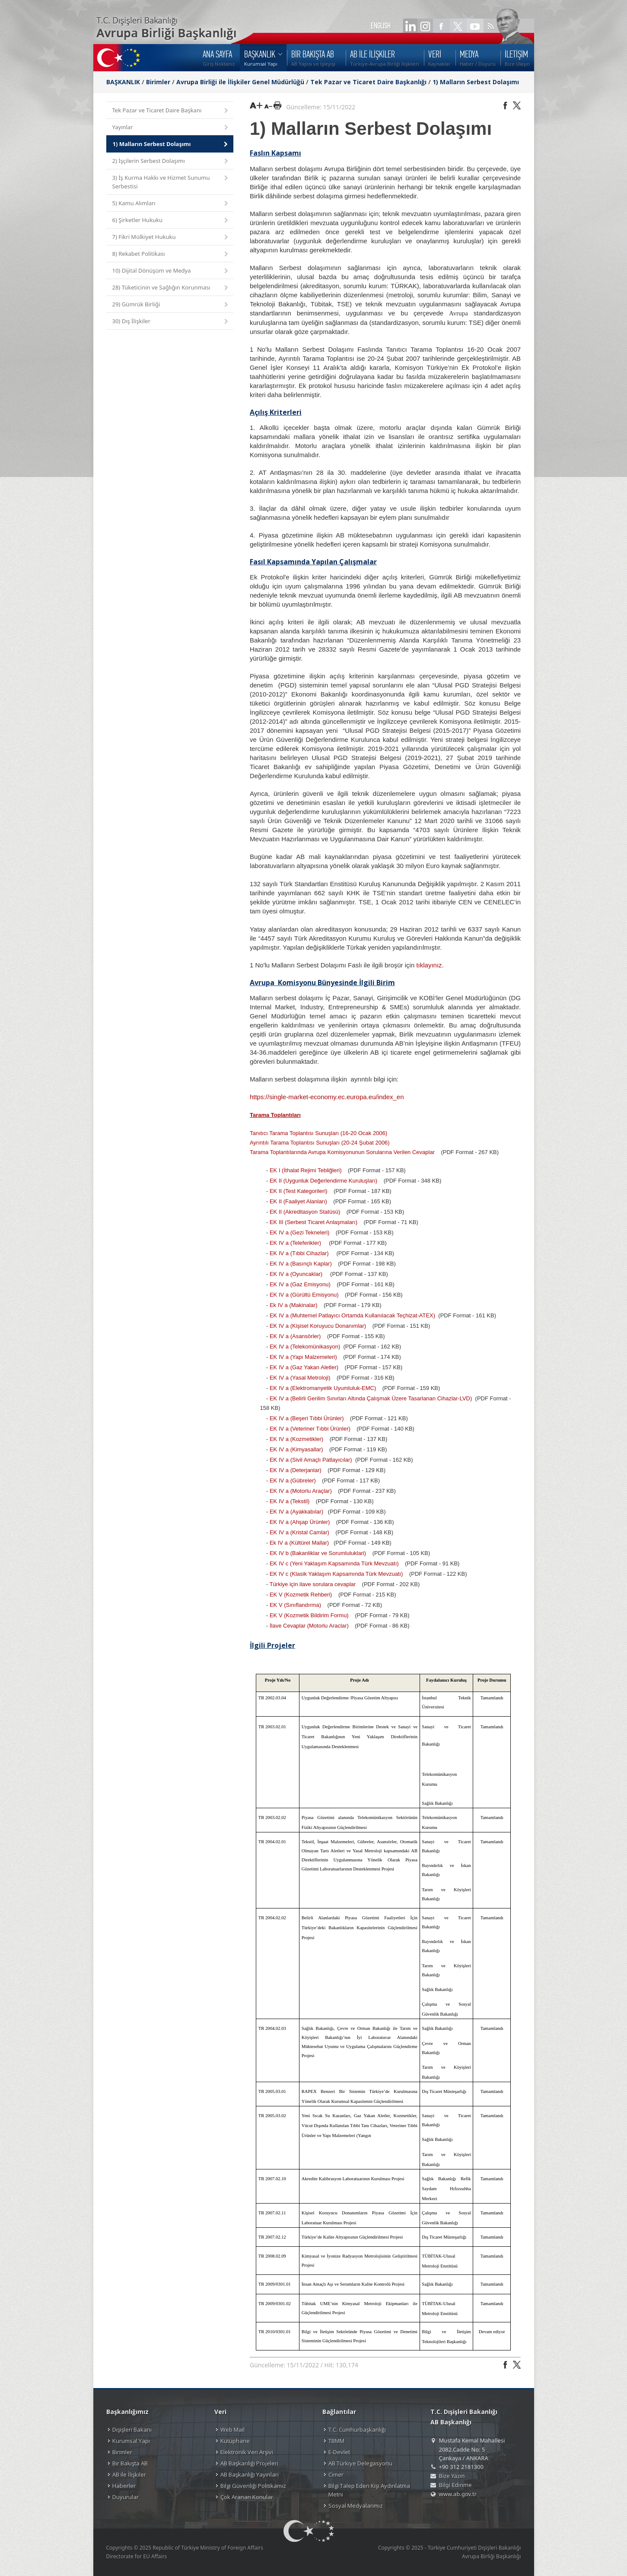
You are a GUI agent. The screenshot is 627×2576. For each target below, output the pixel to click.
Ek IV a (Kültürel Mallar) (299, 1542)
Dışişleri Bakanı (132, 2429)
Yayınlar (171, 127)
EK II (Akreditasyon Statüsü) (305, 1211)
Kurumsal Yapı (131, 2441)
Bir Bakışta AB (130, 2463)
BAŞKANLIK (123, 82)
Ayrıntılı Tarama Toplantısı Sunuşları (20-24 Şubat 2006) (320, 1142)
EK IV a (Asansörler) (295, 1336)
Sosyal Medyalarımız (355, 2505)
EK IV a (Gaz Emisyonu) (300, 1284)
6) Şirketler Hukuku (171, 220)
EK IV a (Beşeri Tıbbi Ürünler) (307, 1418)
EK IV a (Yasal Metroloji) (300, 1377)
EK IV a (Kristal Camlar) (299, 1532)
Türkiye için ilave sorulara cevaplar (313, 1584)
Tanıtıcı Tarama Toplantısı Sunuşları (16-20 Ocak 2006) (318, 1133)
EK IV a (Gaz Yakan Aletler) (304, 1367)
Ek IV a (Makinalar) (294, 1305)
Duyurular (125, 2497)
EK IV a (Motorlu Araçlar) (301, 1491)
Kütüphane (235, 2441)
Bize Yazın (452, 2476)
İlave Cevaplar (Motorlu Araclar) (309, 1625)
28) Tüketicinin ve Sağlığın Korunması (171, 288)
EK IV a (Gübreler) (293, 1480)
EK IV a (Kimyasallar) (296, 1449)
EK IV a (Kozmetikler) (296, 1439)
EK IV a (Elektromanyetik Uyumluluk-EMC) (323, 1388)
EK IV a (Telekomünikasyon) (305, 1346)
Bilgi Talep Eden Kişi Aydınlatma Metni (369, 2490)
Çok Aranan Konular (246, 2497)
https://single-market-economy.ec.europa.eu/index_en (327, 1096)
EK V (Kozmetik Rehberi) (301, 1594)
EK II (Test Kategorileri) (299, 1191)
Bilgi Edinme (455, 2485)
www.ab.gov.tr (458, 2494)
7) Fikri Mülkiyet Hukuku (171, 237)
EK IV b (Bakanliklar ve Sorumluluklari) (318, 1553)
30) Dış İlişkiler (171, 321)
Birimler (158, 82)
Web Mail (232, 2429)
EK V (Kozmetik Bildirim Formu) (309, 1615)
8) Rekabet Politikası (171, 254)
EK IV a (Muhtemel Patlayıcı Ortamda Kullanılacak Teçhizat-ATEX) (352, 1315)
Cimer (336, 2474)
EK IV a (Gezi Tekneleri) (299, 1232)
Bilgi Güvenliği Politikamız (253, 2486)
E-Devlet (339, 2452)
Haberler (124, 2486)
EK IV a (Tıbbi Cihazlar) (299, 1253)
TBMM (336, 2441)
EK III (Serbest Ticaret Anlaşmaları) (313, 1222)
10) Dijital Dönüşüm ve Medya (171, 271)
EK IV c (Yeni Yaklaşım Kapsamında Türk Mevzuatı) (334, 1563)
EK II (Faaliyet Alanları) (298, 1201)
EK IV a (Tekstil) (289, 1501)
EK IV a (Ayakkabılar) (296, 1511)
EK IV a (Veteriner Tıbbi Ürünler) (310, 1428)
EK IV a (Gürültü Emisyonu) (304, 1294)
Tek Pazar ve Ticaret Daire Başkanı (171, 110)
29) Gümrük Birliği (171, 304)
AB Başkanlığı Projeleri (249, 2463)
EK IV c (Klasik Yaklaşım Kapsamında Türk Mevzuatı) (336, 1574)
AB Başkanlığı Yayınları (249, 2474)
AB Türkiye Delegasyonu (360, 2463)
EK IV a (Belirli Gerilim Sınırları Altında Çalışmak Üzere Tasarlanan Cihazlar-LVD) (371, 1398)
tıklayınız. (429, 965)
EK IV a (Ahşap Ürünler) (300, 1522)
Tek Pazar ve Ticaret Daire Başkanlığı (368, 82)
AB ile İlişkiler (129, 2474)
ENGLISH (381, 26)
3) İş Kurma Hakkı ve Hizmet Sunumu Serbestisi (171, 182)
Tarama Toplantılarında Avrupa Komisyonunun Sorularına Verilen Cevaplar (342, 1152)
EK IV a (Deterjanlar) (295, 1470)
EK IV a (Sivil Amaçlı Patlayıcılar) (311, 1460)
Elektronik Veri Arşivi (246, 2452)
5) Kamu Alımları (171, 203)
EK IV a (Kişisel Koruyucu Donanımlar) (318, 1326)
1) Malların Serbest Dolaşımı (476, 82)
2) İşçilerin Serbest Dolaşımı (171, 161)
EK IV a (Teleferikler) (295, 1243)
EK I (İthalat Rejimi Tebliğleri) (306, 1170)
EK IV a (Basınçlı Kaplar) (301, 1263)
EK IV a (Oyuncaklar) (296, 1274)
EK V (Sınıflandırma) (295, 1605)
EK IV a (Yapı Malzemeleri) (303, 1357)
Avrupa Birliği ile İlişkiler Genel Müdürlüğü (240, 82)
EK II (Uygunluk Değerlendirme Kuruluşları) (323, 1180)
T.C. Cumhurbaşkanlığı (357, 2429)
